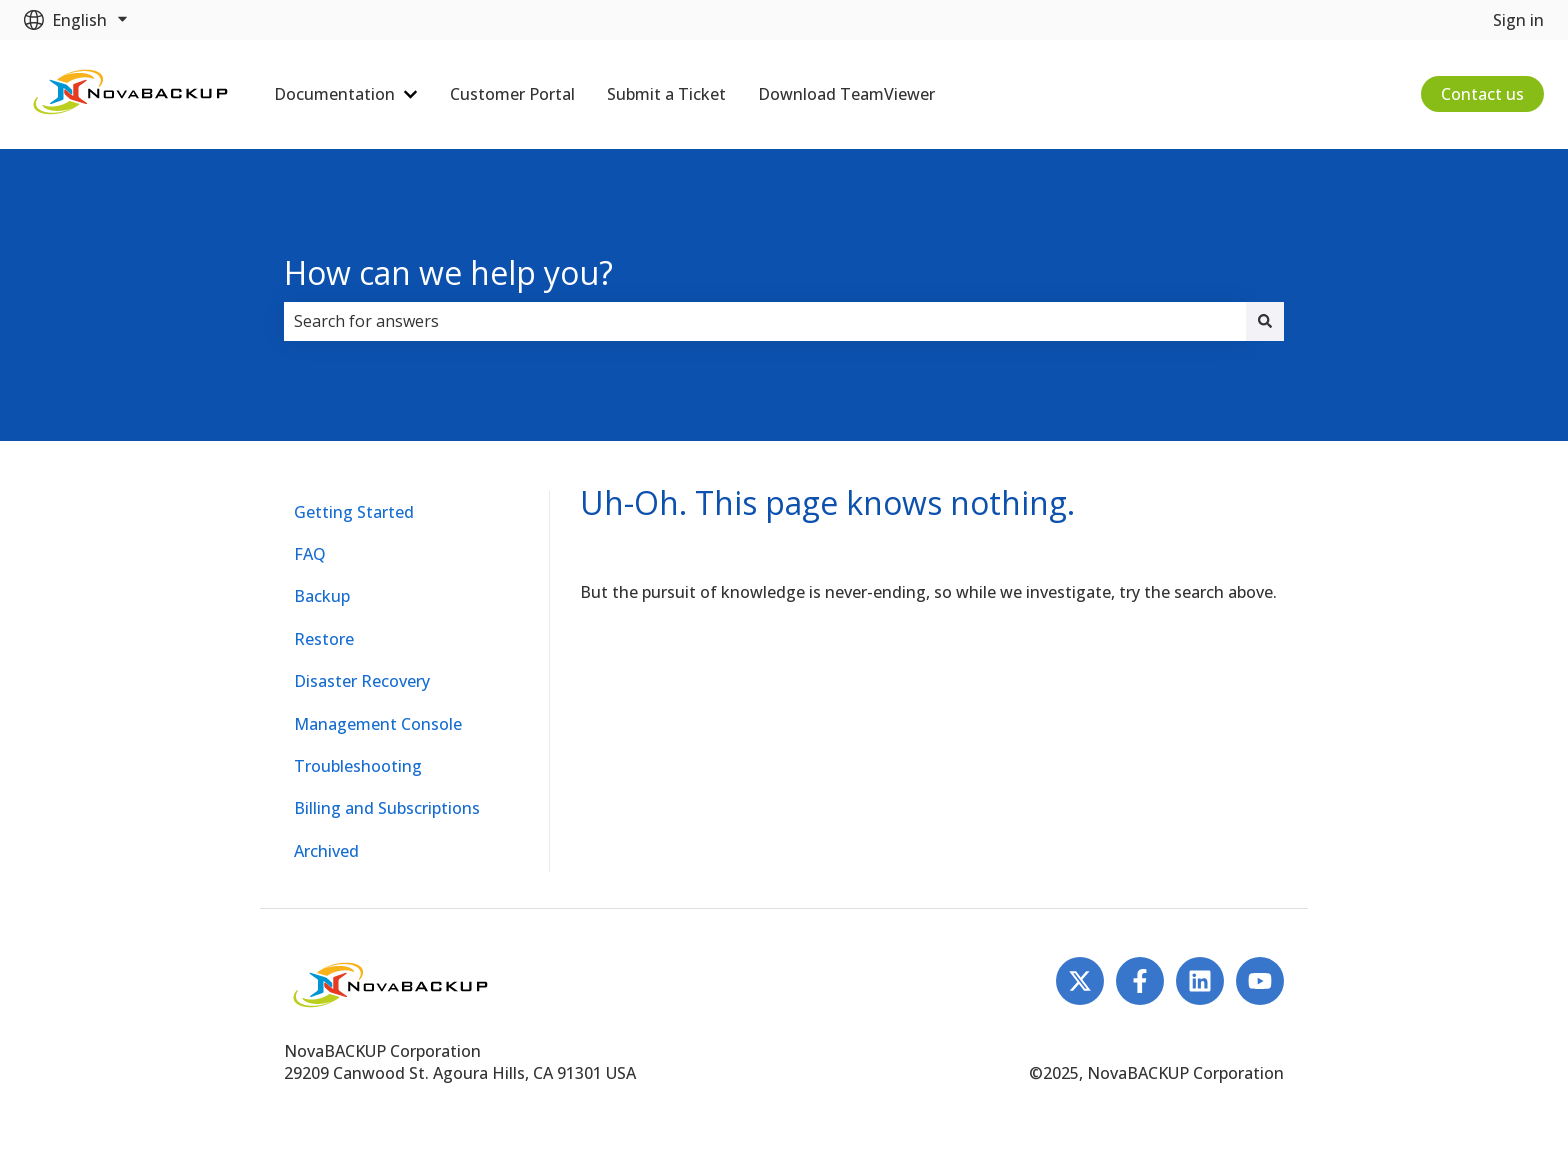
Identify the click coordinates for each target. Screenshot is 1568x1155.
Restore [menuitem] (324, 639)
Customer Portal (512, 94)
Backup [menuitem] (322, 596)
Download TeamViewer (846, 94)
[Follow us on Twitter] (1080, 981)
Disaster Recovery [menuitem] (362, 681)
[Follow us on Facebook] (1140, 981)
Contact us (1482, 94)
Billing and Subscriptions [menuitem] (387, 808)
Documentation (334, 94)
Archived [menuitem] (326, 851)
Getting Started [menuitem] (354, 512)
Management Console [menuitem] (378, 724)
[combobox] (765, 321)
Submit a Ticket (666, 94)
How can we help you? (448, 272)
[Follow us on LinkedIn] (1200, 981)
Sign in (1518, 20)
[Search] (1265, 321)
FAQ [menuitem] (310, 554)
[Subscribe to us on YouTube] (1260, 981)
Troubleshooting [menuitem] (358, 766)
